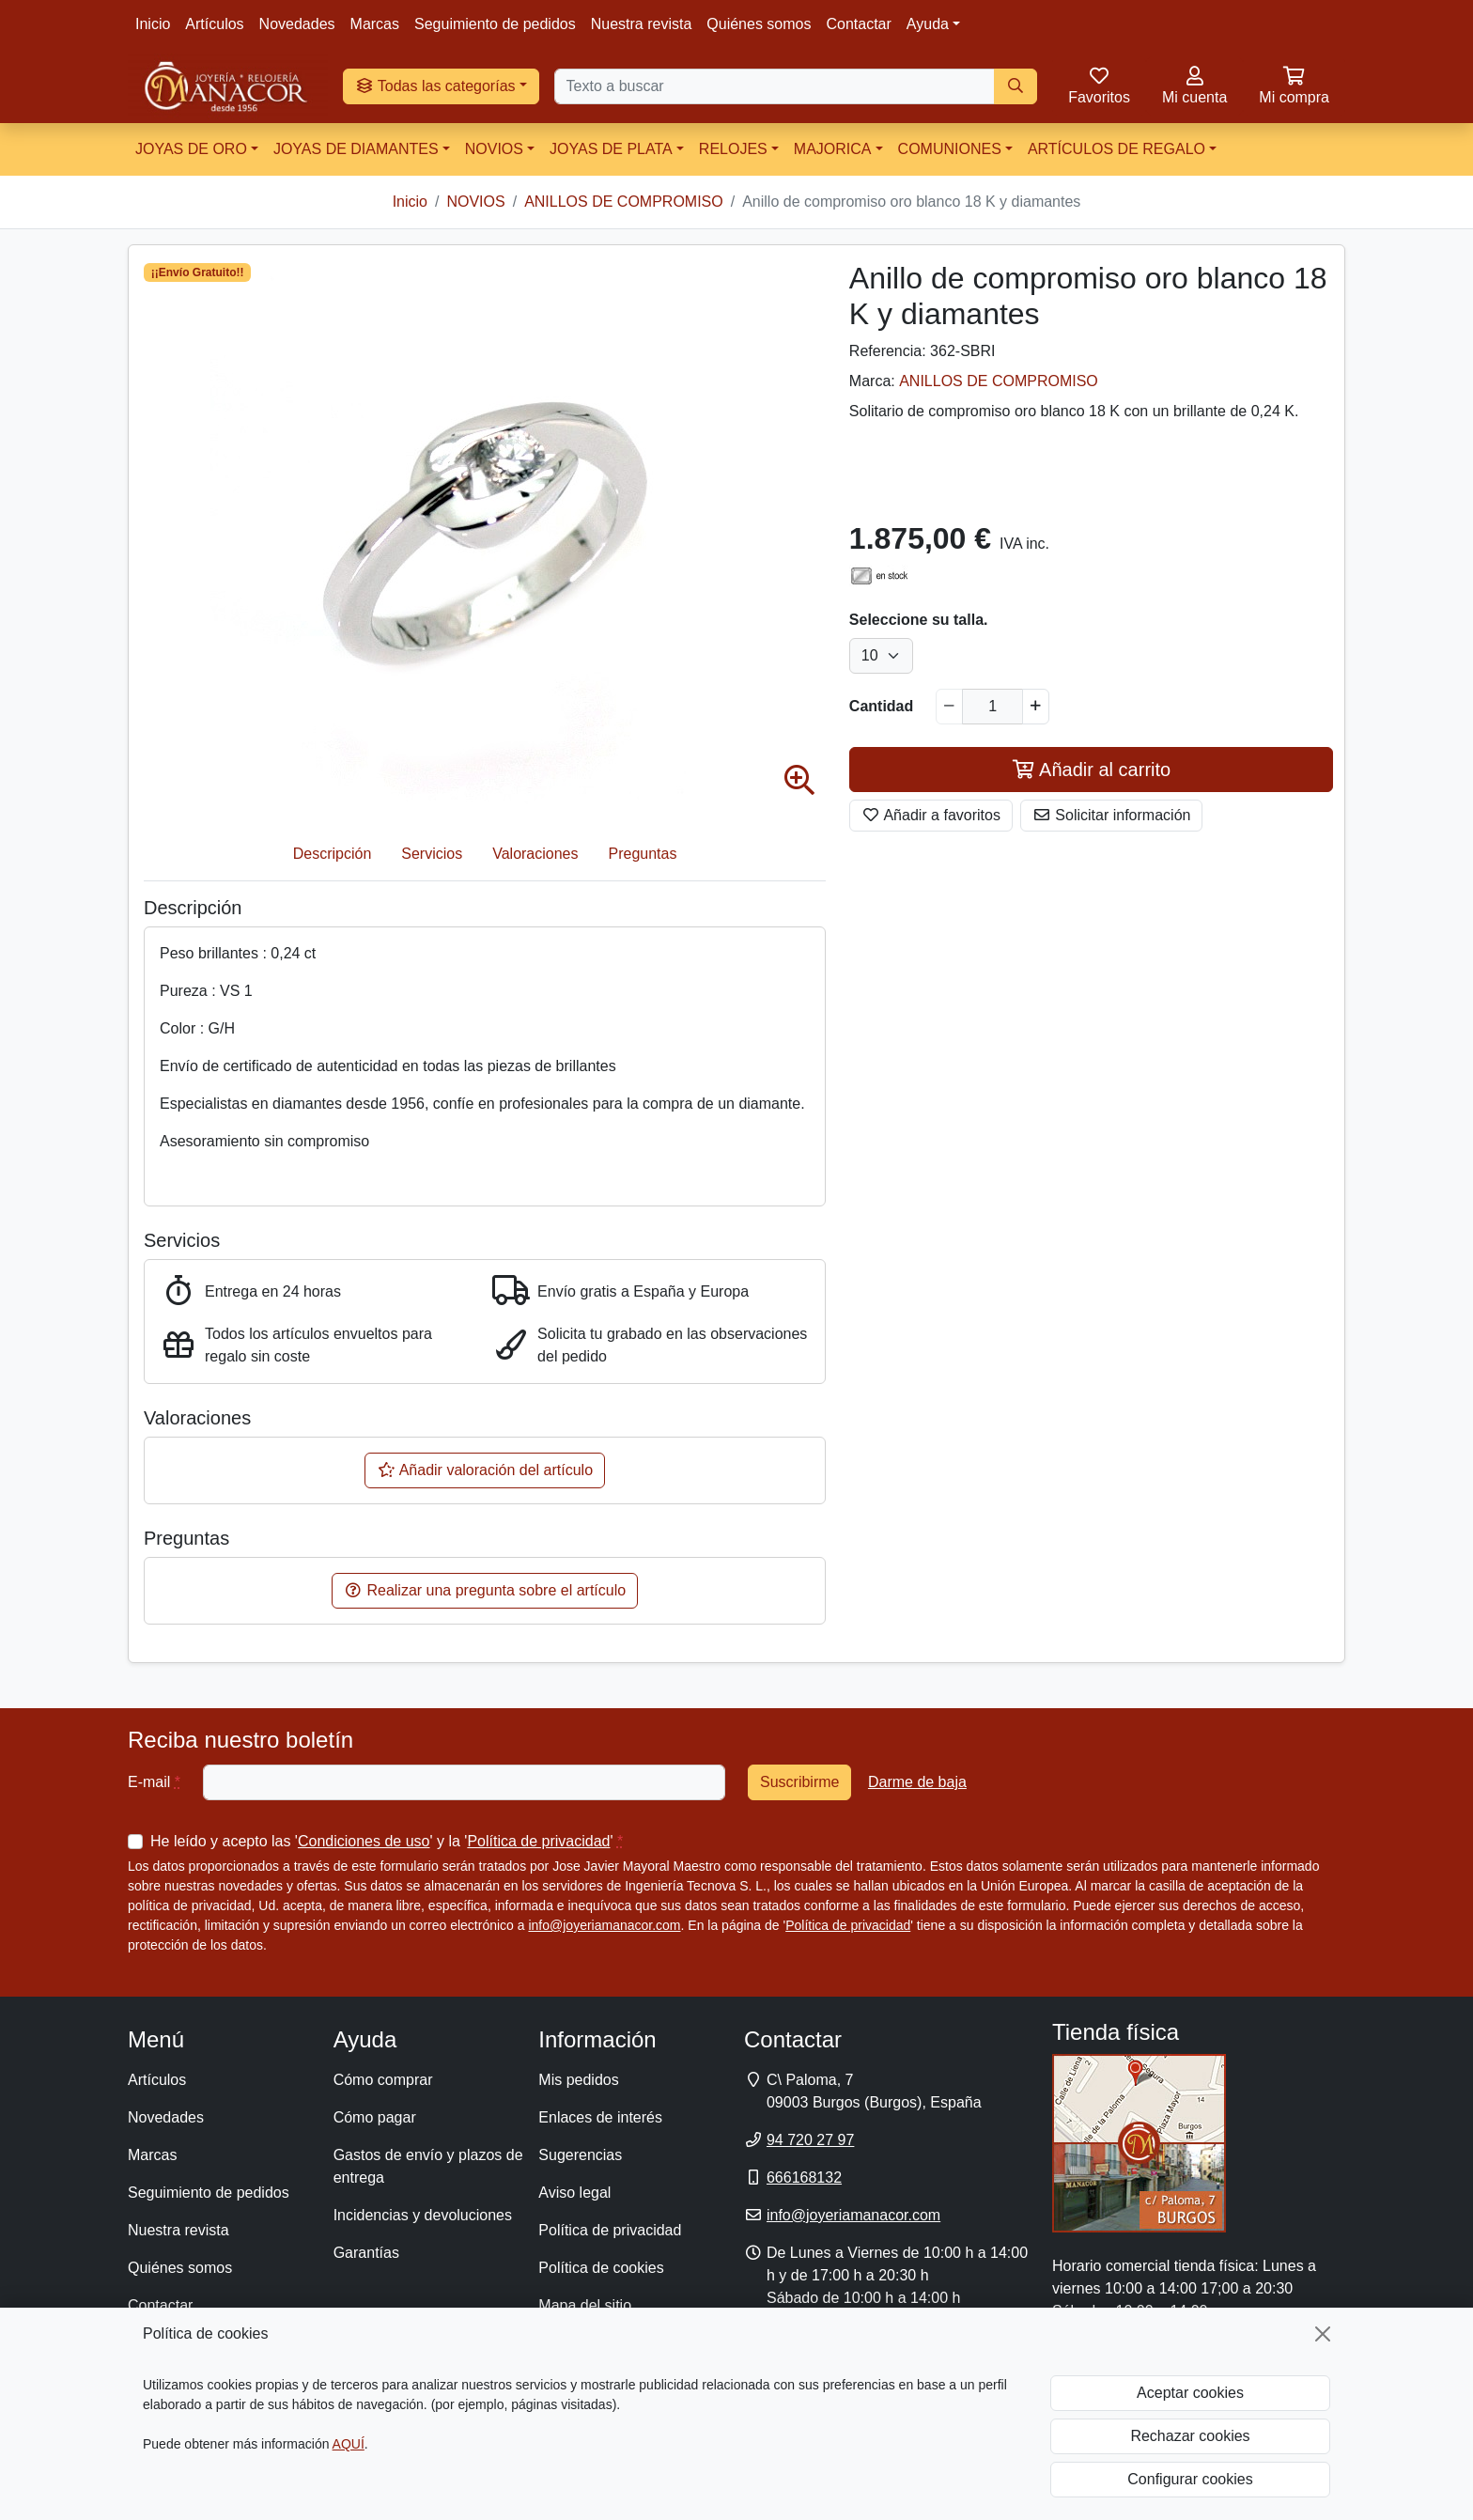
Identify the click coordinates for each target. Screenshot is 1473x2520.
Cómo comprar (383, 2080)
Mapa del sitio (584, 2305)
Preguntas (643, 854)
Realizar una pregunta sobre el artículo (485, 1590)
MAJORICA (833, 149)
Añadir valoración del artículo (485, 1470)
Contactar (858, 24)
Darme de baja (917, 1782)
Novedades (297, 24)
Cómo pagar (374, 2117)
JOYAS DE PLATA (611, 149)
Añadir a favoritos (930, 815)
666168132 (804, 2178)
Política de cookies (600, 2268)
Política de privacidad (538, 1841)
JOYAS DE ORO (191, 149)
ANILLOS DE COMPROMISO (998, 381)
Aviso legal (574, 2193)
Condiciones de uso (364, 1841)
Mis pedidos (578, 2080)
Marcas (374, 24)
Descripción (332, 854)
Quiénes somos (758, 24)
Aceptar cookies (1190, 2393)
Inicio (152, 24)
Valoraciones (535, 854)
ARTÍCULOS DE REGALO (1116, 149)
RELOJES (733, 149)
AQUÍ (348, 2443)
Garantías (366, 2253)
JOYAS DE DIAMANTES (356, 149)
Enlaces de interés (600, 2117)
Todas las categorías (435, 86)
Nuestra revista (641, 24)
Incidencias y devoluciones (422, 2215)
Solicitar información (1111, 815)
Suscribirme (799, 1782)
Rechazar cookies (1189, 2436)
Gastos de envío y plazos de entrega (428, 2166)
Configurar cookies (1189, 2479)
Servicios (431, 854)
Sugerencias (580, 2155)
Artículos (214, 24)
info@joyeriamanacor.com (604, 1925)
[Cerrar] (1323, 2334)
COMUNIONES (949, 149)
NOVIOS (494, 149)
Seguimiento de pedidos (495, 24)
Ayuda (928, 24)
